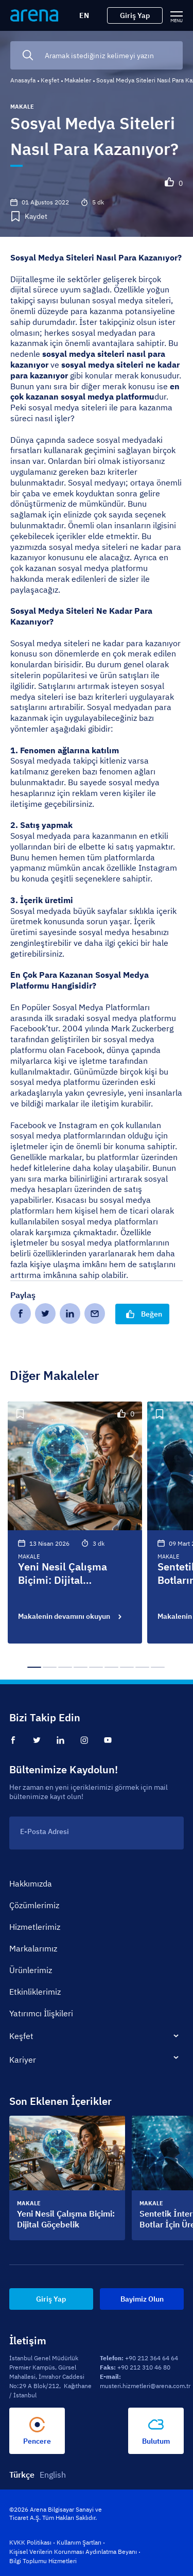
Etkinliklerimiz (35, 1991)
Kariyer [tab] (22, 2059)
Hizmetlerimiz (34, 1927)
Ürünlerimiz (30, 1970)
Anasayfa (23, 80)
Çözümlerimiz (34, 1905)
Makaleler (77, 80)
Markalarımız (33, 1948)
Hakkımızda (30, 1883)
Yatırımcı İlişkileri (41, 2013)
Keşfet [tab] (21, 2036)
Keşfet (50, 80)
